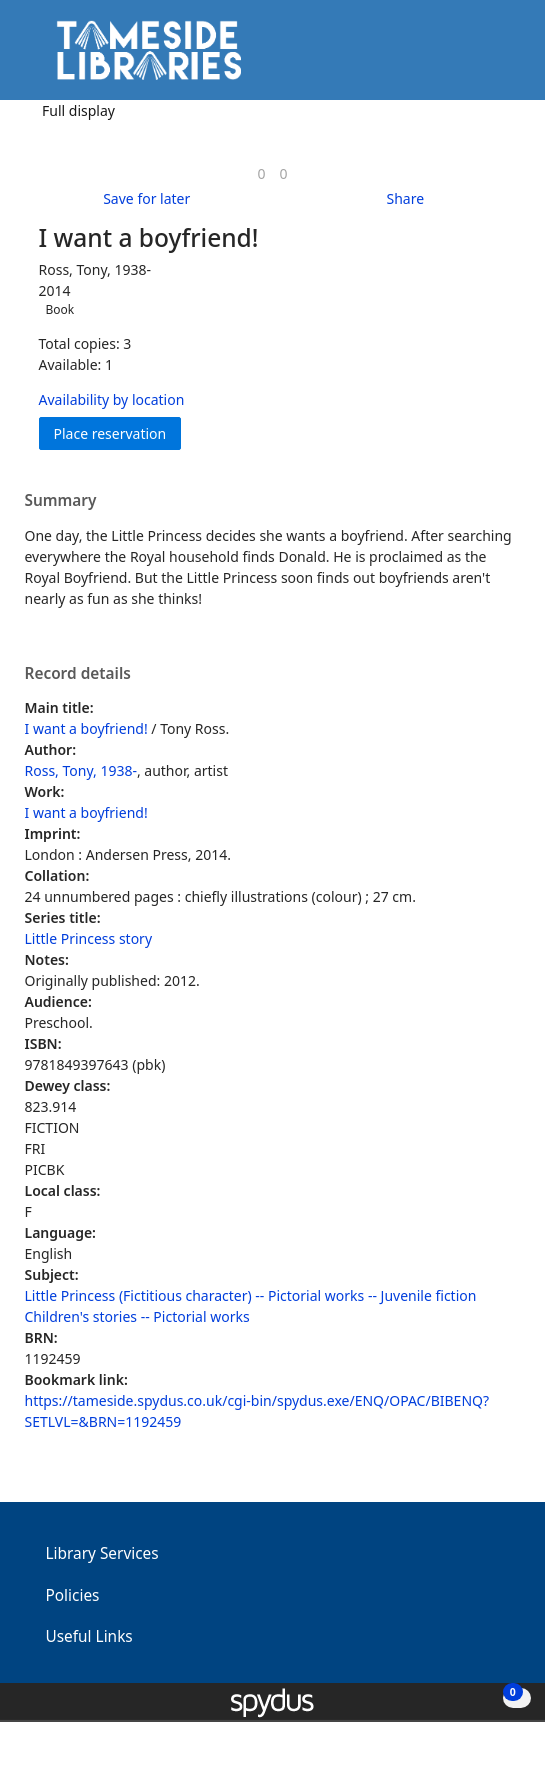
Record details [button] (78, 674)
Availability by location (112, 399)
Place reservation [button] (118, 432)
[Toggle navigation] (499, 57)
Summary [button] (61, 501)
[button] (475, 57)
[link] (261, 173)
